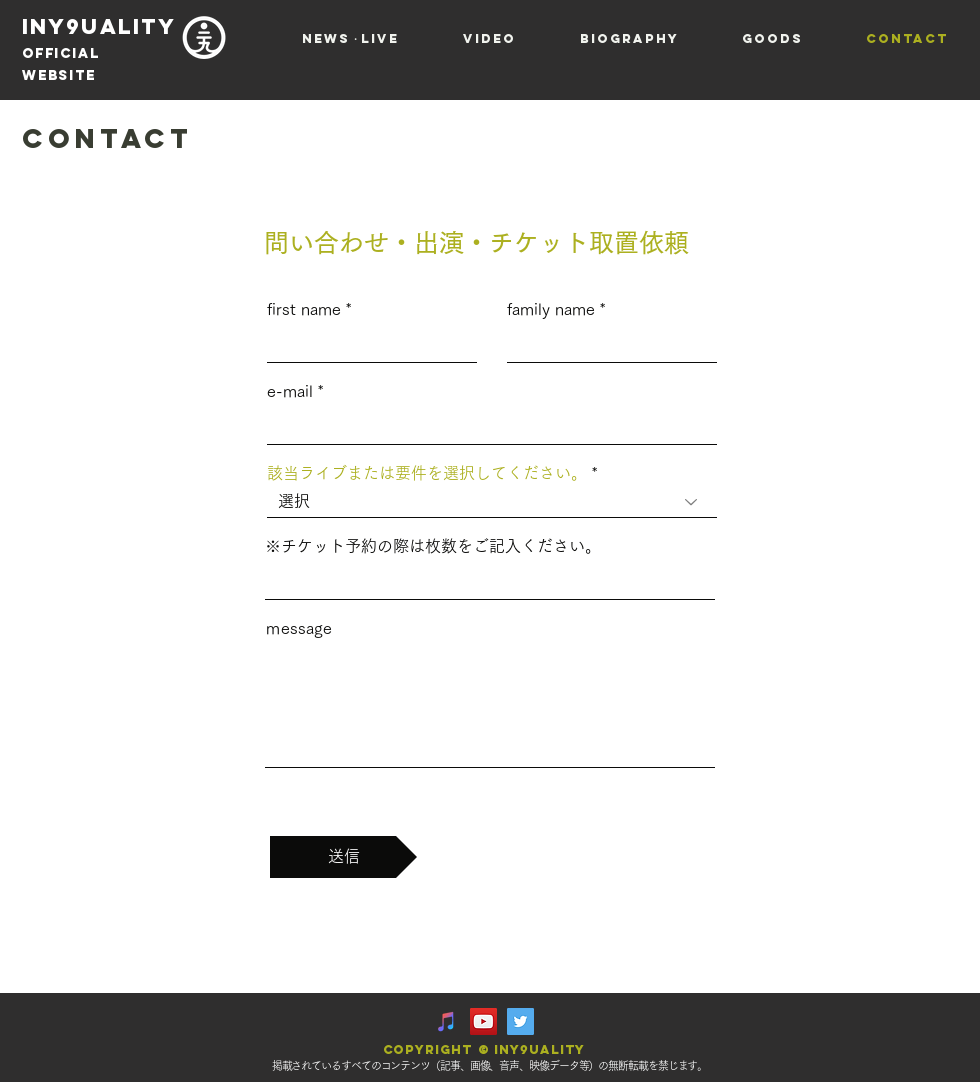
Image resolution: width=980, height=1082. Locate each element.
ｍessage (298, 628)
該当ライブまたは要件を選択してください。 (427, 473)
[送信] (343, 857)
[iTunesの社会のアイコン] (446, 1021)
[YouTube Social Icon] (483, 1021)
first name (304, 309)
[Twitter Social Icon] (520, 1021)
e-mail (290, 391)
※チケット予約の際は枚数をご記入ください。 (433, 546)
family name (551, 309)
